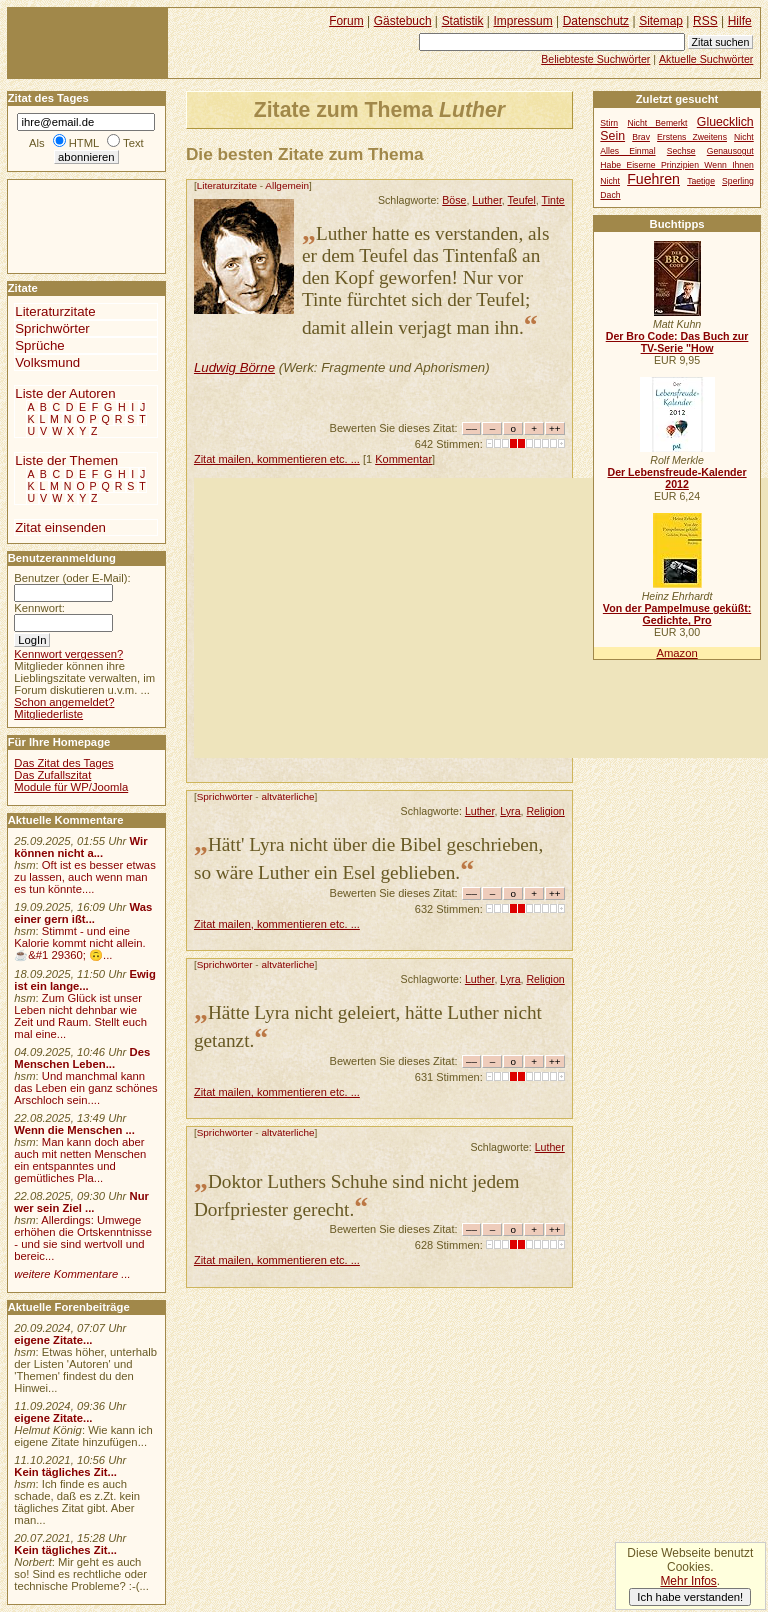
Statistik (463, 21)
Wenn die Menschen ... (74, 1130)
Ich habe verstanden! (690, 1597)
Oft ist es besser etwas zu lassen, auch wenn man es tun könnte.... (85, 877)
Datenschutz (596, 21)
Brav (641, 137)
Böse (454, 200)
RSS (705, 21)
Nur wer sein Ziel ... (81, 1202)
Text (133, 143)
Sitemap (661, 21)
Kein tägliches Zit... (65, 1472)
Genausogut (730, 151)
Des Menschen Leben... (82, 1058)
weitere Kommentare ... (72, 1274)
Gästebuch (403, 21)
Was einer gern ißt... (83, 913)
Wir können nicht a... (80, 847)
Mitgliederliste (48, 714)
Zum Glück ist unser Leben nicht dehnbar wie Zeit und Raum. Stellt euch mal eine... (80, 1016)
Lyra (510, 811)
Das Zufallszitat (52, 775)
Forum (346, 21)
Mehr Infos (688, 1581)
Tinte (553, 200)
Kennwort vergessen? (68, 654)
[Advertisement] (481, 618)
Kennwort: (39, 608)
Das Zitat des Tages (63, 763)
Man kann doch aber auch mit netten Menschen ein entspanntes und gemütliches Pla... (80, 1160)
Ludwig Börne (234, 367)
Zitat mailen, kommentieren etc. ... (277, 459)
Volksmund (47, 362)
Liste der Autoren (65, 393)
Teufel (522, 200)
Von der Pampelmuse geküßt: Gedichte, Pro (677, 614)
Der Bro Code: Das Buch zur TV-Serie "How (677, 342)
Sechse (681, 151)
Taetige (701, 181)
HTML (84, 143)
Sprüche (39, 345)
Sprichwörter (225, 796)
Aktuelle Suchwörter (706, 59)
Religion (545, 811)
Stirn (609, 123)
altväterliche (287, 796)
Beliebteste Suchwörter (595, 59)
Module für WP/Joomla (71, 787)
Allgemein (287, 185)
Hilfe (740, 21)
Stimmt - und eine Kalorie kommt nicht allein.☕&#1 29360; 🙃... (80, 943)
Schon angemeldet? (64, 702)
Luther (487, 200)
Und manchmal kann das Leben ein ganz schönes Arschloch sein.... (85, 1088)
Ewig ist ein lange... (85, 980)
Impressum (523, 21)
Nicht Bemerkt (657, 123)
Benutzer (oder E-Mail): (72, 578)
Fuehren (653, 179)
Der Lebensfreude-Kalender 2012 (676, 478)
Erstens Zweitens (692, 137)
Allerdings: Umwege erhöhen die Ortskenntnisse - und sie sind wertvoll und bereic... (83, 1238)
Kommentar (403, 459)
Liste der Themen (66, 460)
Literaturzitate (227, 185)
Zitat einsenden (60, 527)
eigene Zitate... (53, 1340)
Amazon (676, 653)
